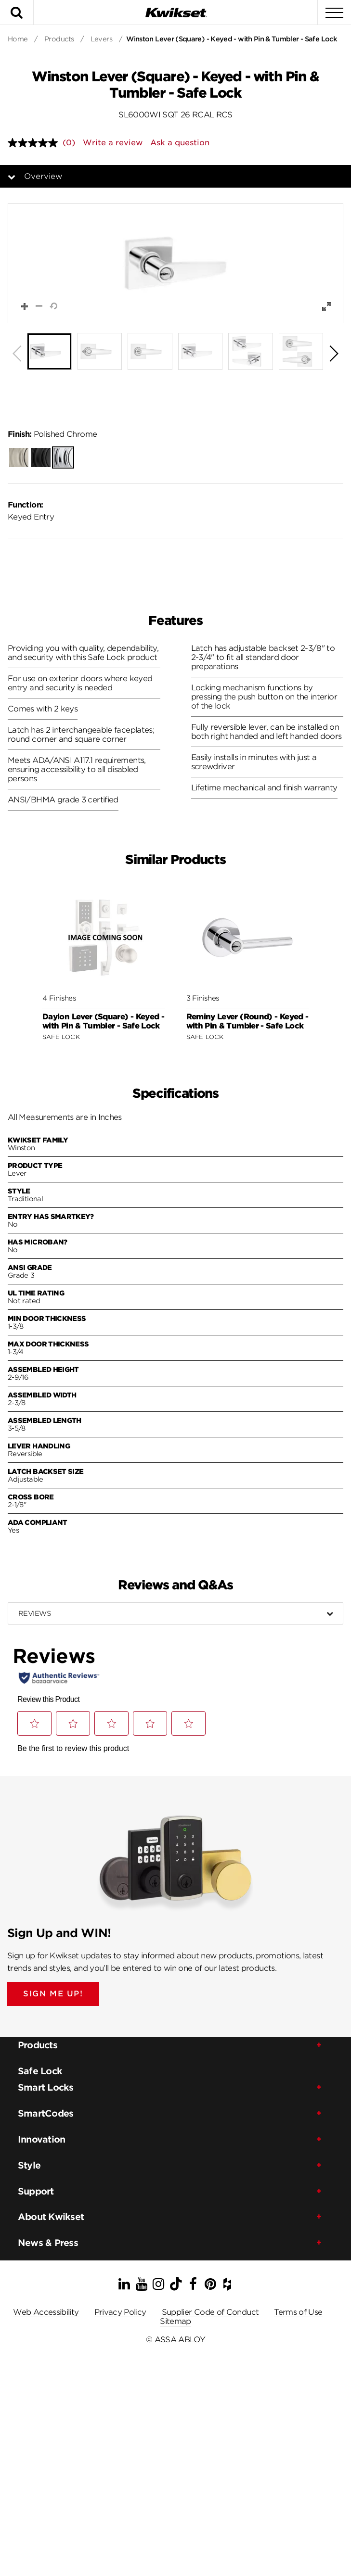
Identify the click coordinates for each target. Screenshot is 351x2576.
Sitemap (175, 2321)
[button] (175, 263)
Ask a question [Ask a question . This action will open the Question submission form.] (179, 142)
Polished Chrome (52, 434)
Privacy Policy (120, 2312)
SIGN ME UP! (53, 1993)
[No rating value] (35, 143)
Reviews (34, 1613)
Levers (102, 39)
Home (18, 39)
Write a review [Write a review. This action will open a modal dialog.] (113, 142)
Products (59, 39)
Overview (43, 176)
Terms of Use (298, 2312)
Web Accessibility (45, 2312)
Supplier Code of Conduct (210, 2312)
